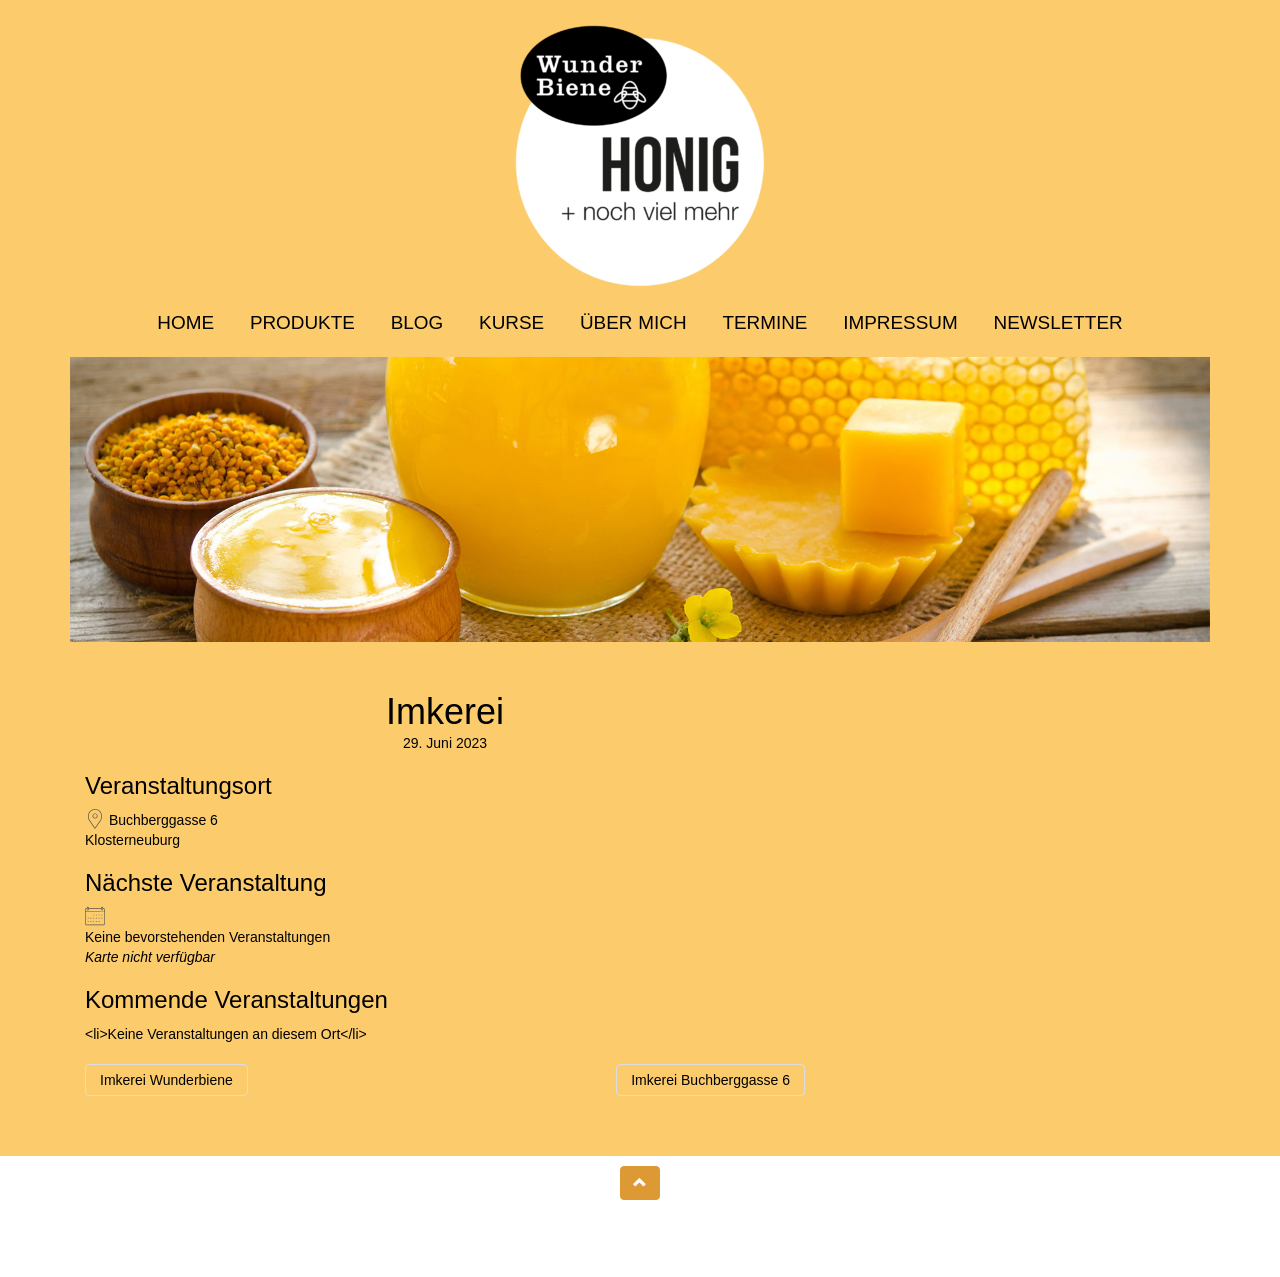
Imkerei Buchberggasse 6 (710, 1080)
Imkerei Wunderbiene (166, 1080)
